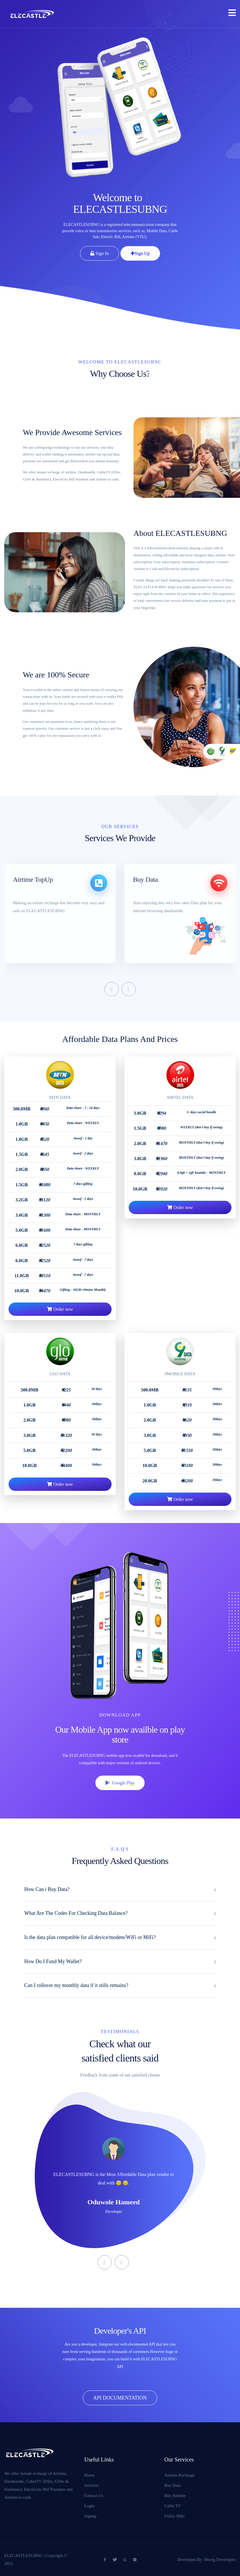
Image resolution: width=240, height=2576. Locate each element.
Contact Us (93, 2495)
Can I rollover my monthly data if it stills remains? (76, 1985)
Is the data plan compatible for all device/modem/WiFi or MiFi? (90, 1937)
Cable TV (172, 2506)
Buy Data (172, 2485)
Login (89, 2506)
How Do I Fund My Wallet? (53, 1961)
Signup (90, 2516)
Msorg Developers (220, 2559)
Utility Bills (174, 2516)
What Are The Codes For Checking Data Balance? (76, 1913)
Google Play (120, 1782)
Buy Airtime (175, 2495)
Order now (60, 1337)
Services (91, 2485)
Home (89, 2475)
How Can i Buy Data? (46, 1889)
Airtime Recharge (179, 2475)
